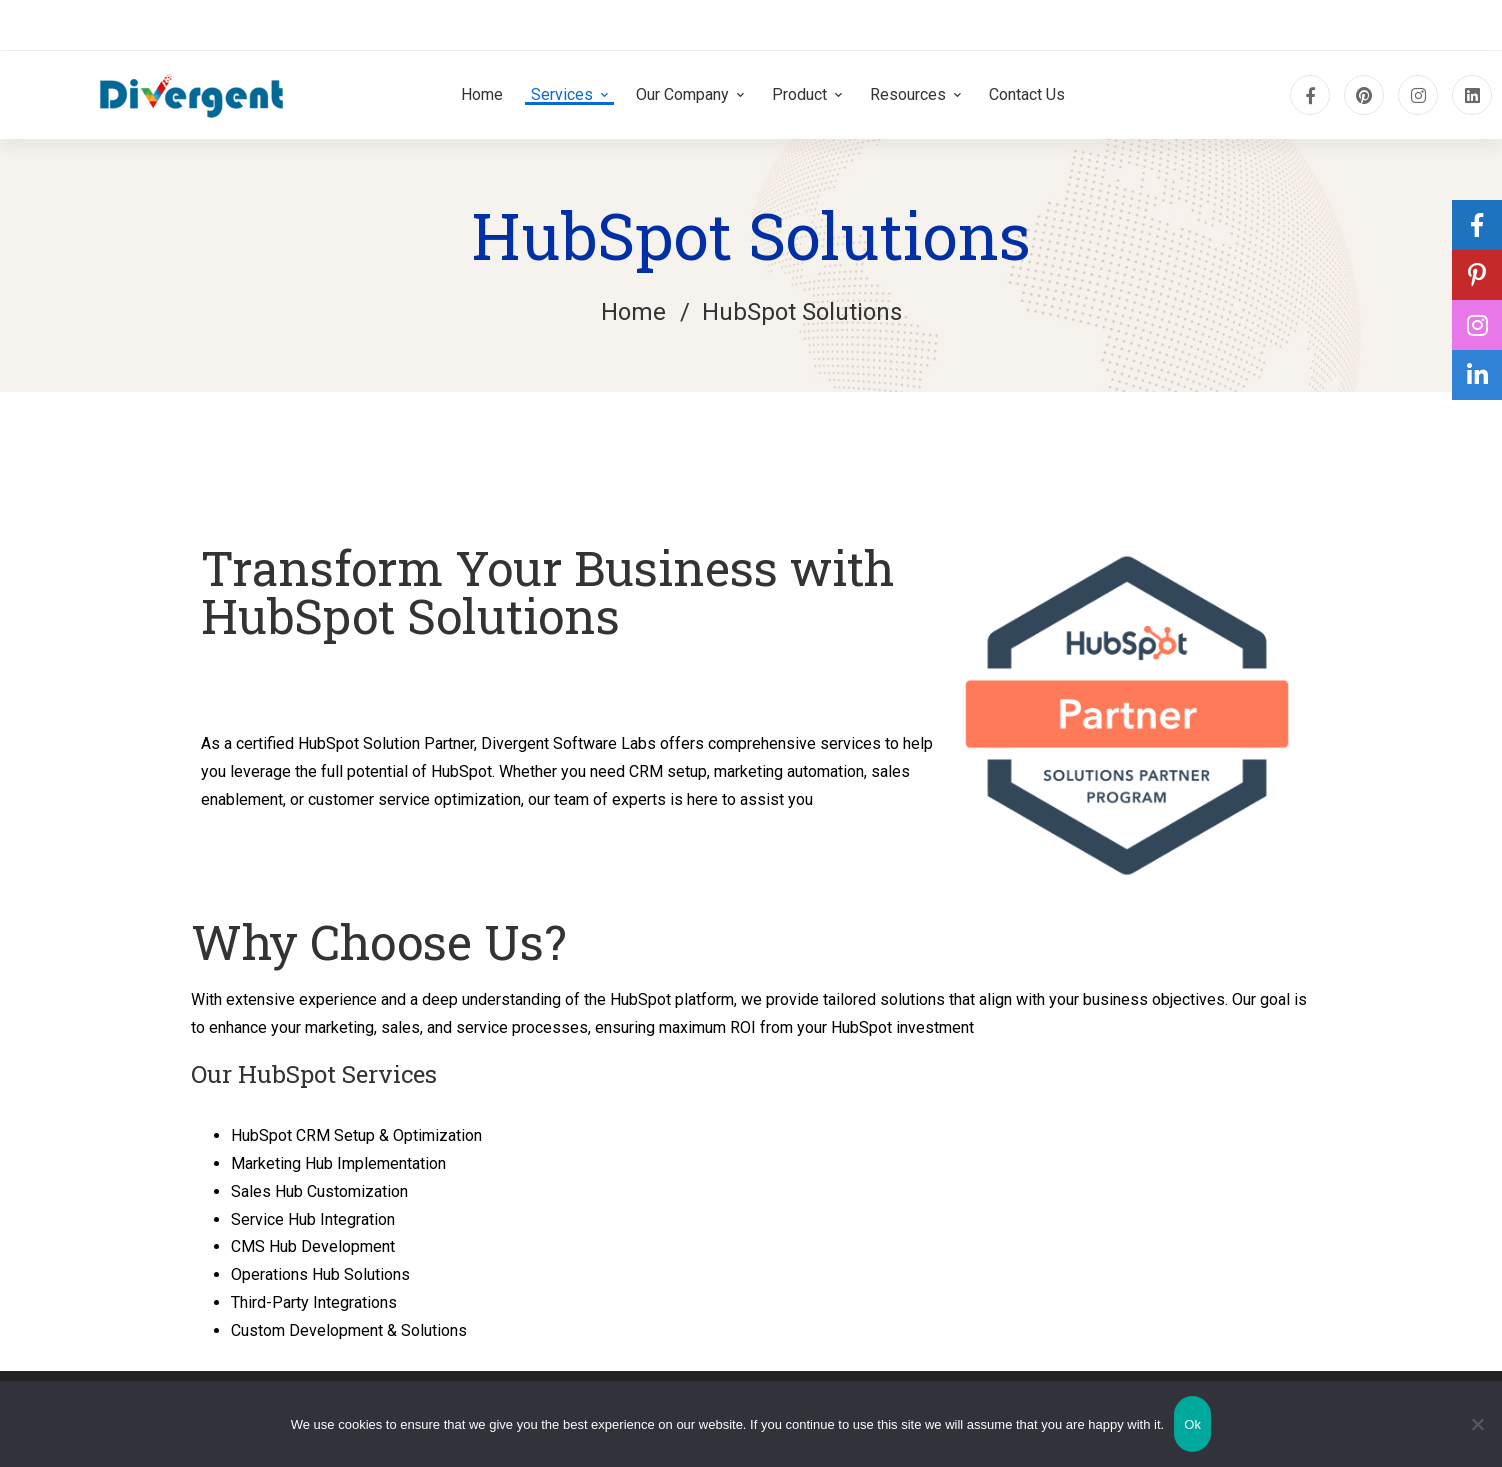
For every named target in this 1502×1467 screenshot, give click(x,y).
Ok (1192, 1424)
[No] (1477, 1424)
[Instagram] (1418, 95)
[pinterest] (1364, 95)
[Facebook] (1310, 95)
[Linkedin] (1472, 95)
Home (633, 312)
